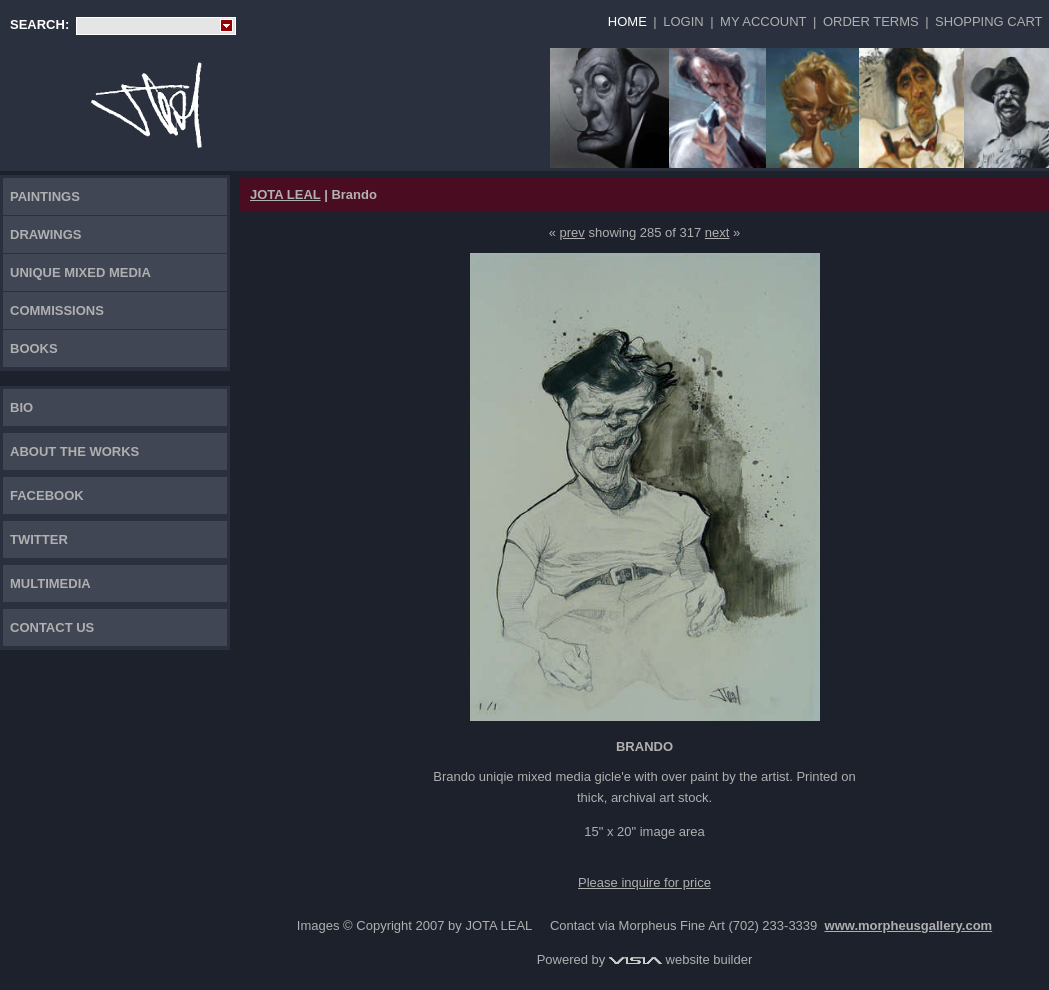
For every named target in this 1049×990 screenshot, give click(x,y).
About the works (74, 451)
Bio (21, 407)
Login (683, 21)
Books (34, 348)
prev (572, 232)
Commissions (57, 310)
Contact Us (52, 627)
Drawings (46, 234)
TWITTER (39, 539)
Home (627, 21)
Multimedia (50, 583)
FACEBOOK (47, 495)
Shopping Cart (988, 21)
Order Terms (871, 21)
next (717, 232)
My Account (763, 21)
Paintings (45, 196)
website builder (680, 959)
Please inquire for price (644, 882)
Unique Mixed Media (80, 272)
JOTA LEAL (285, 194)
